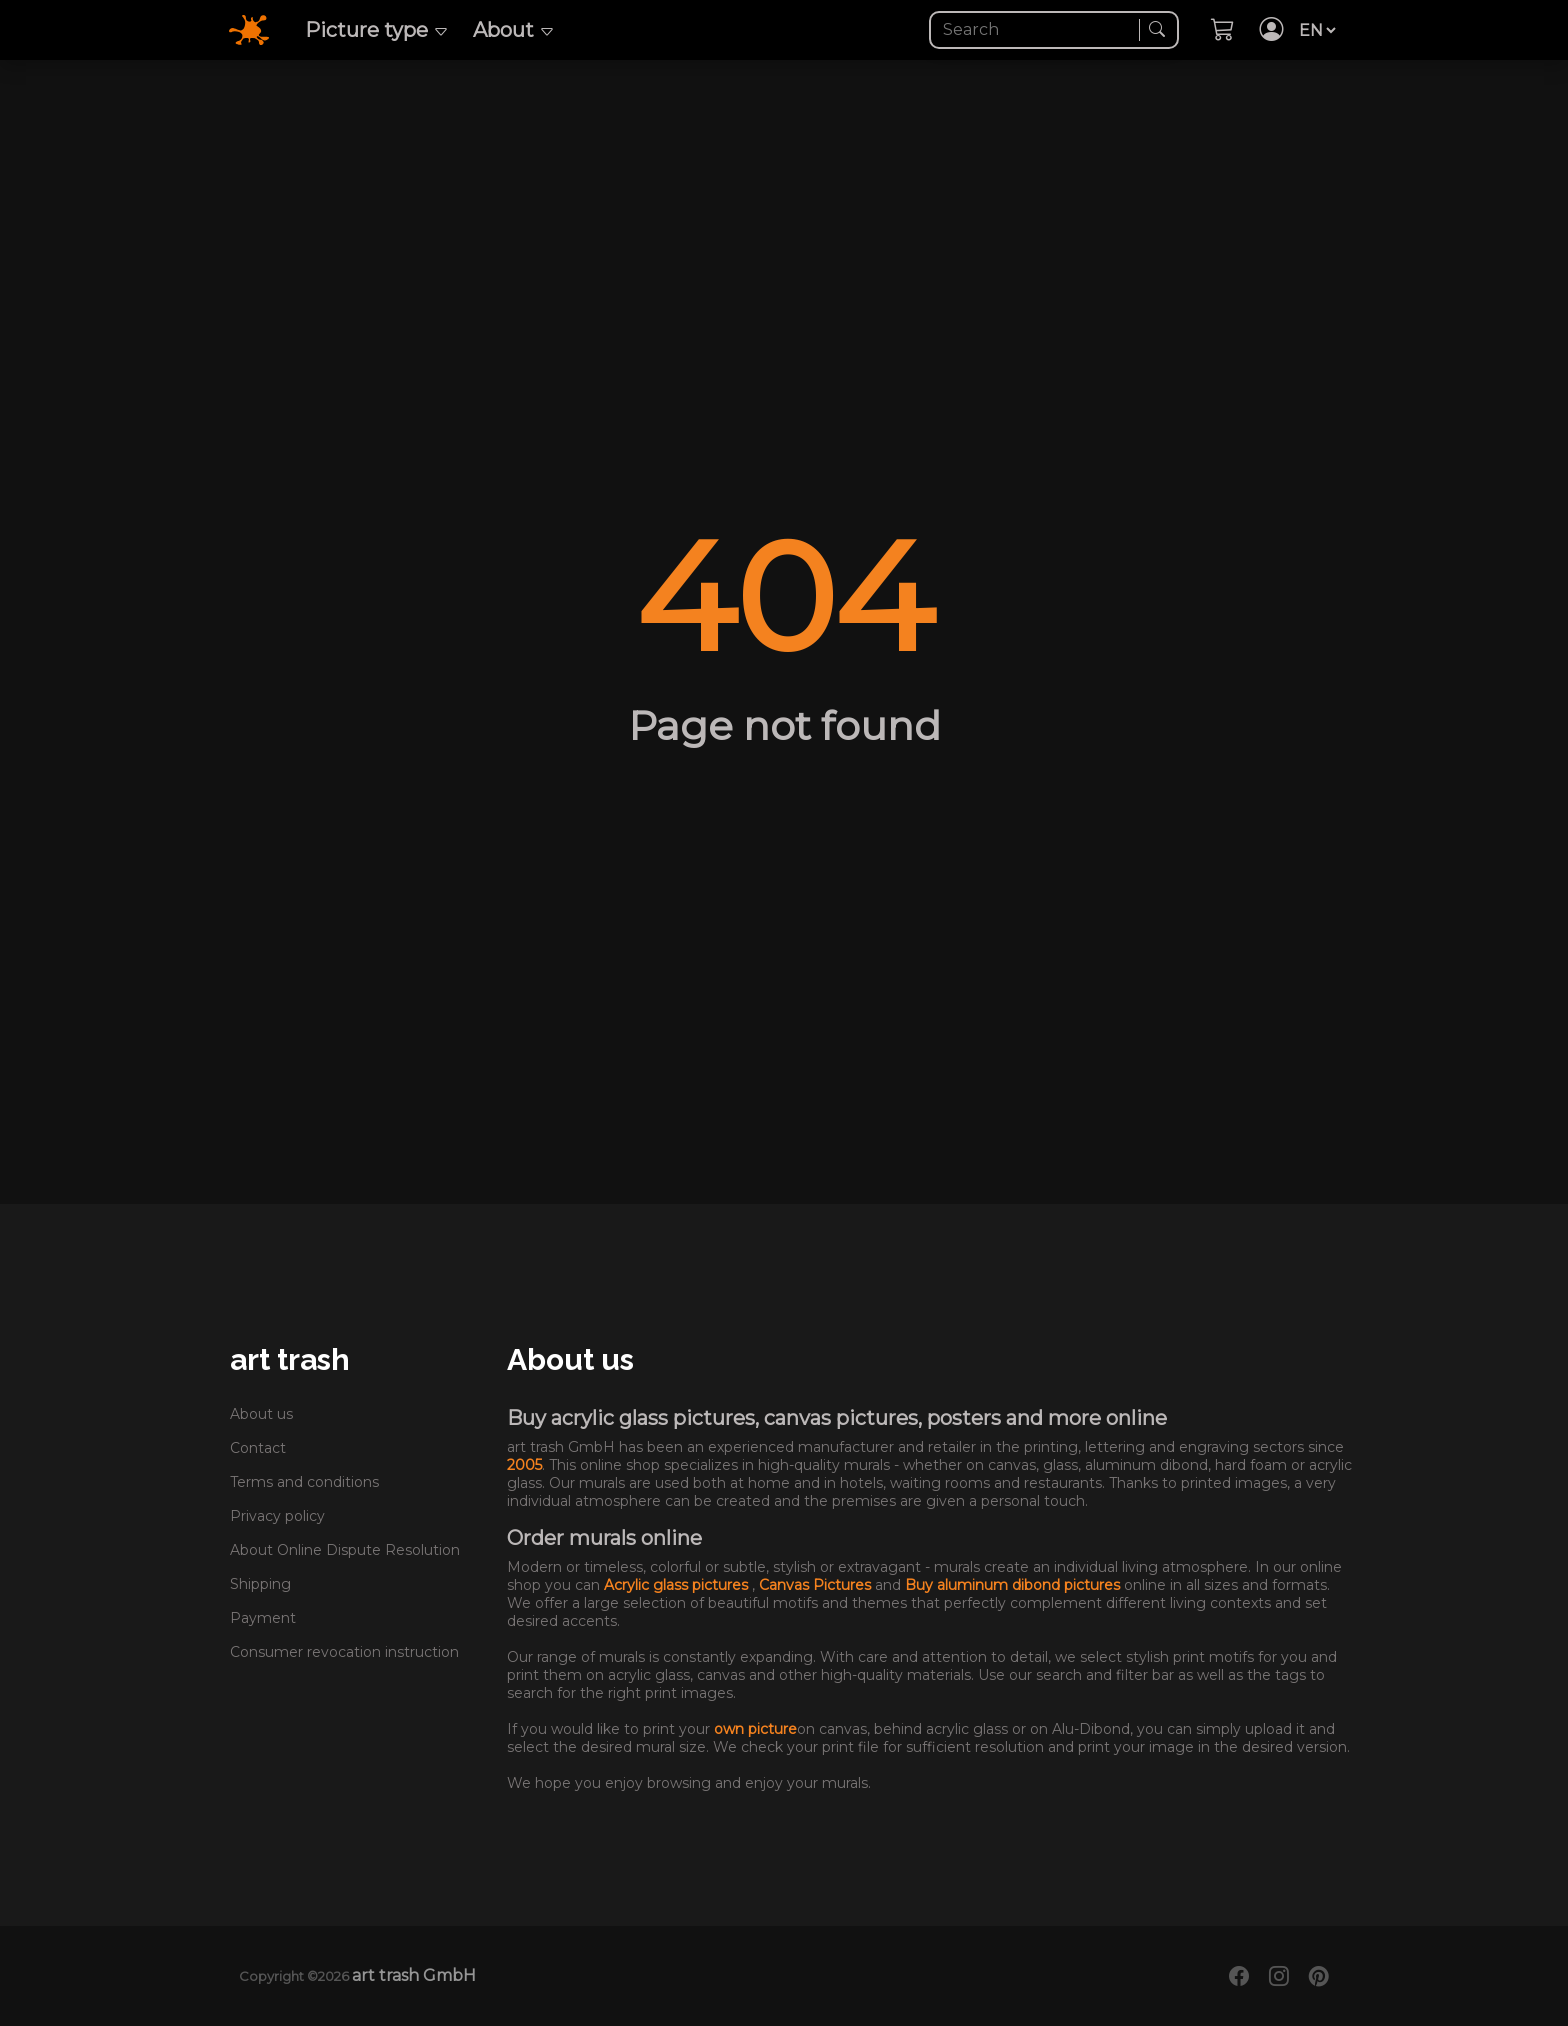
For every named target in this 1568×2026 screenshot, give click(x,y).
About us (261, 1414)
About (514, 30)
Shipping (260, 1584)
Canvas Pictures (817, 1585)
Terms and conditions (304, 1482)
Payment (263, 1618)
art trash (290, 1359)
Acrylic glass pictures (678, 1585)
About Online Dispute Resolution (345, 1550)
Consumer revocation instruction (344, 1652)
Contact (258, 1448)
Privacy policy (277, 1516)
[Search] (1036, 30)
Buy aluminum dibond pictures (1014, 1585)
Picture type (377, 30)
